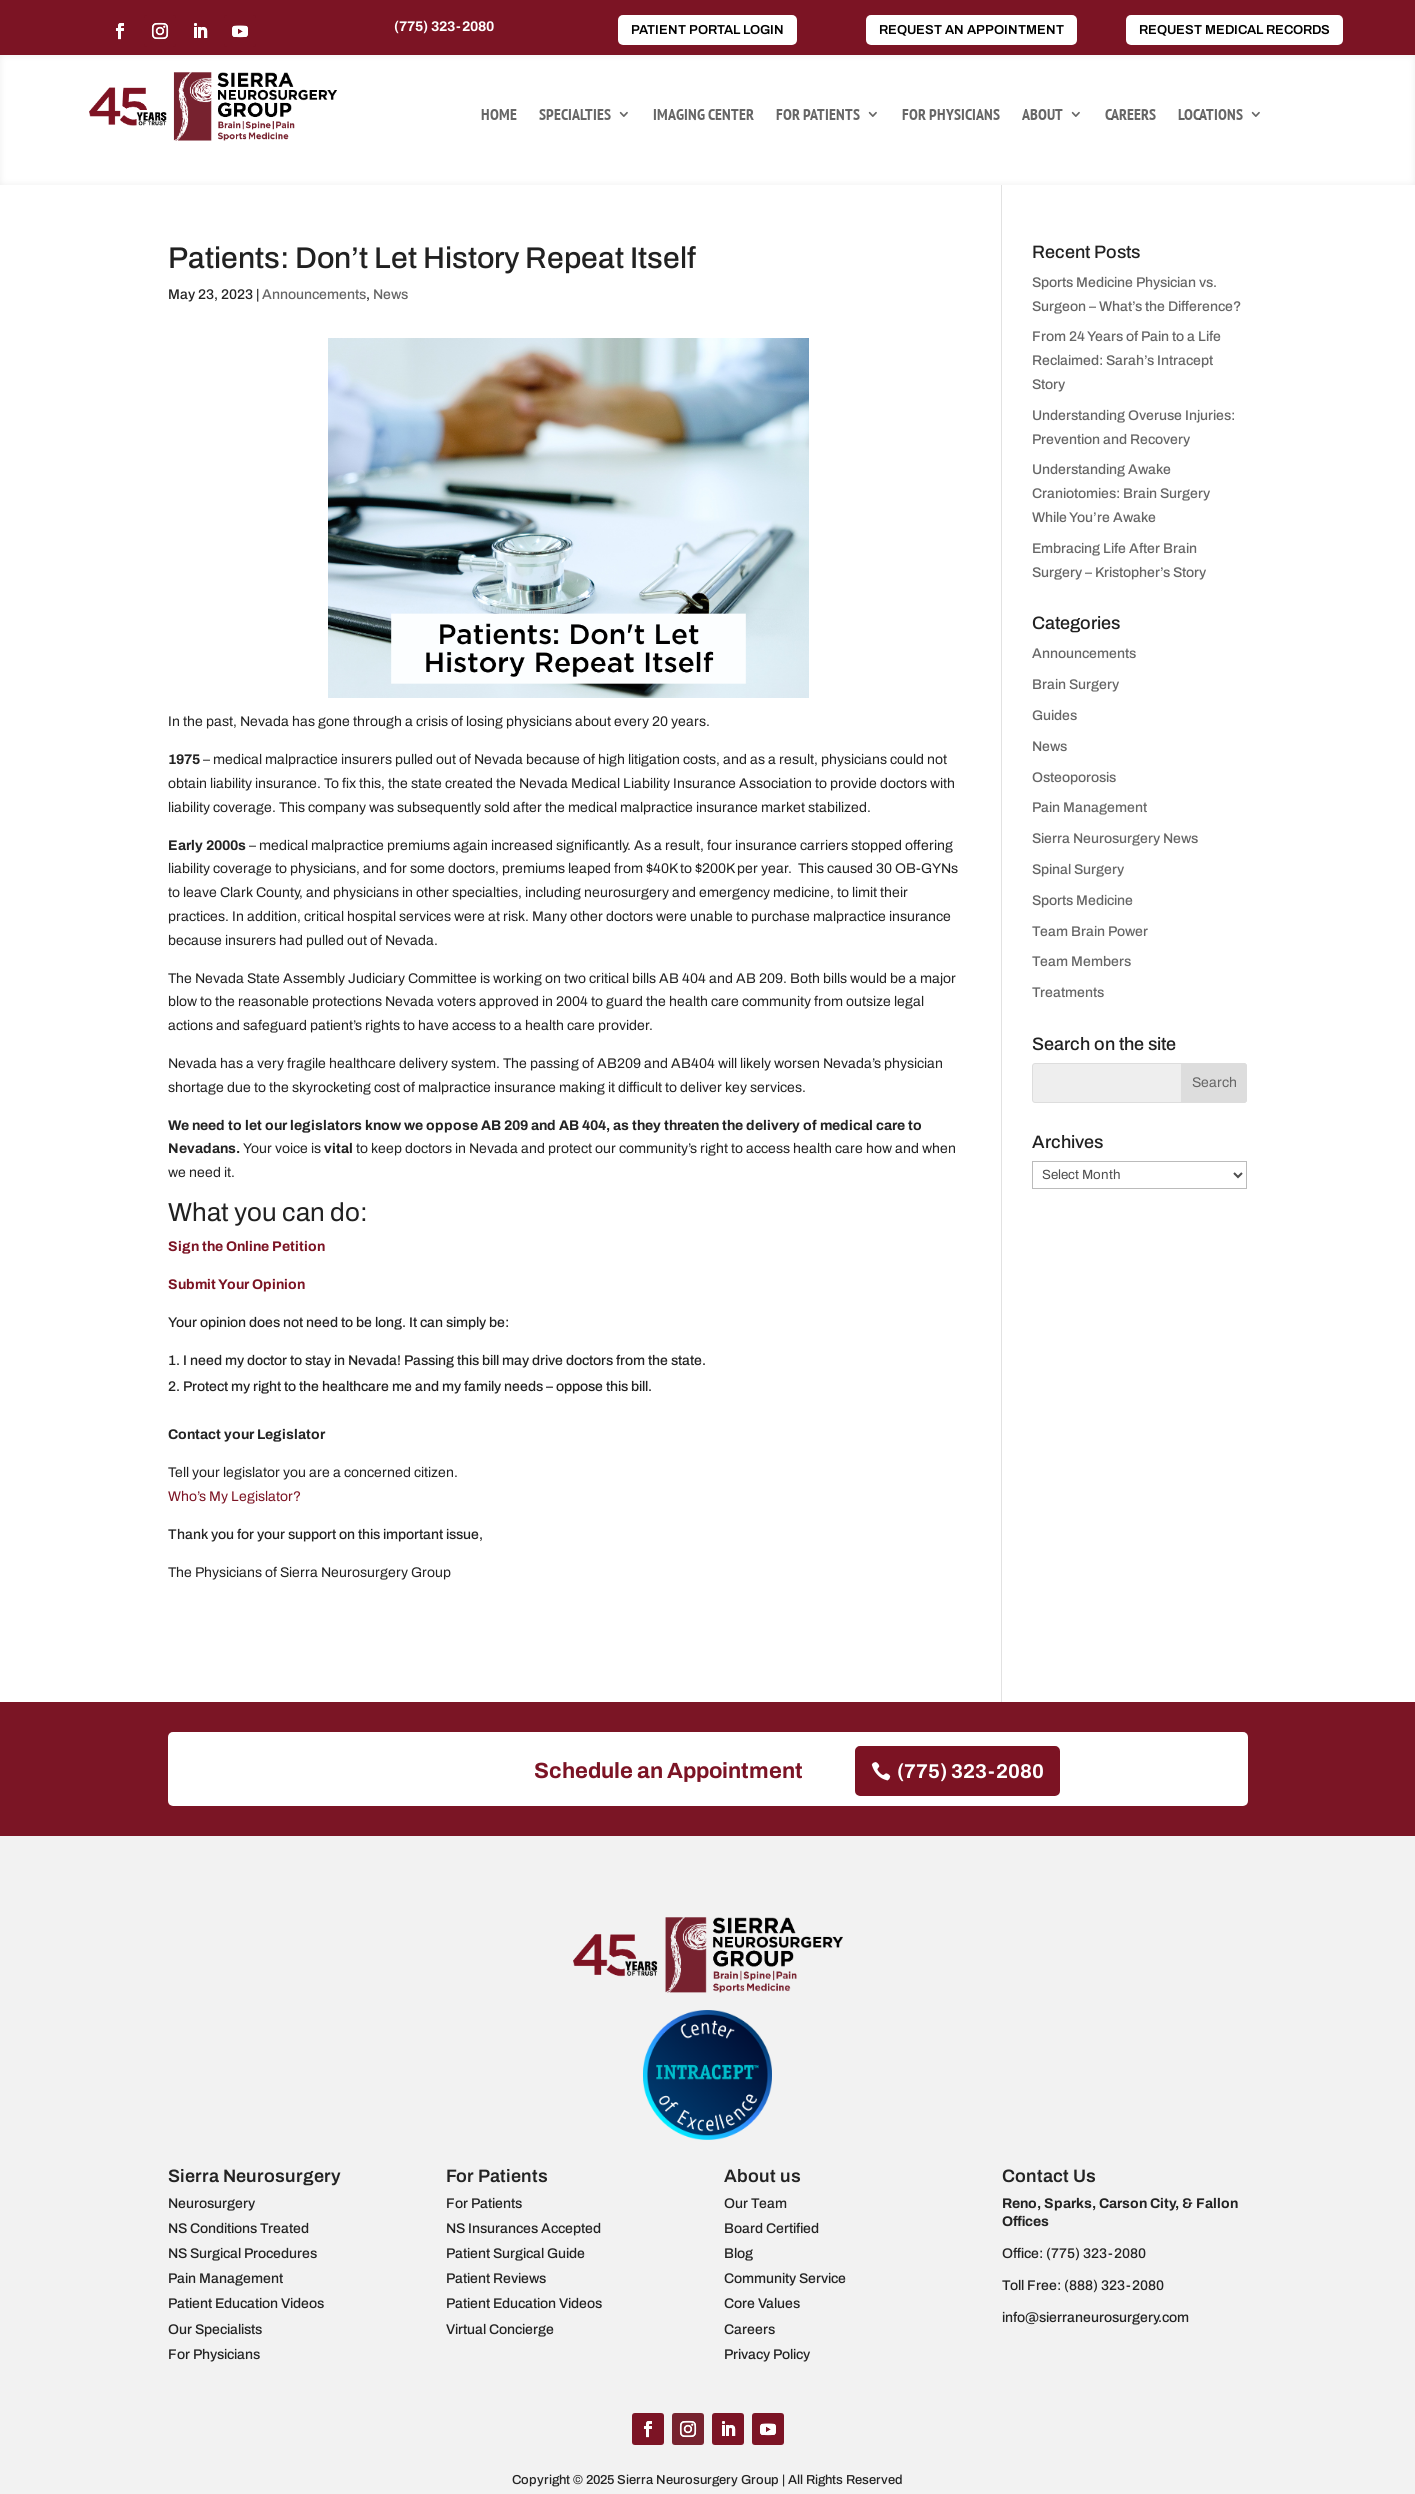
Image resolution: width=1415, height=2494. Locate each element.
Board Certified (771, 2228)
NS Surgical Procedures (242, 2253)
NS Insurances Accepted (523, 2228)
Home (499, 115)
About (1042, 115)
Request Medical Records (1234, 30)
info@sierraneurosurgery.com (1095, 2317)
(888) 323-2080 (1114, 2285)
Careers (1130, 115)
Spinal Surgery (1078, 869)
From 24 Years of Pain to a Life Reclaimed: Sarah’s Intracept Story (1126, 360)
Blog (738, 2253)
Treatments (1068, 992)
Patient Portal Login (707, 30)
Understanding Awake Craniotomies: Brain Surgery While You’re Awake (1121, 493)
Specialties (575, 115)
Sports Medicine (1082, 900)
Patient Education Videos (246, 2303)
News (390, 294)
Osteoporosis (1074, 777)
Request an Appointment (971, 30)
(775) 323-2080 (444, 26)
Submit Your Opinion (236, 1284)
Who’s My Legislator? (234, 1496)
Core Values (762, 2303)
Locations (1210, 115)
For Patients (818, 115)
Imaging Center (703, 115)
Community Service (785, 2278)
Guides (1054, 715)
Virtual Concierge (500, 2329)
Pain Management (1089, 807)
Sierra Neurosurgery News (1115, 838)
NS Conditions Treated (238, 2228)
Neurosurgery (211, 2203)
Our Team (755, 2203)
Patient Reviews (496, 2278)
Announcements (314, 294)
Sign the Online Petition (246, 1246)
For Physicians (951, 115)
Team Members (1081, 961)
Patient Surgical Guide (515, 2253)
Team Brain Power (1090, 931)
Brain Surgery (1075, 684)
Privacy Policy (767, 2354)
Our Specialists (215, 2329)
